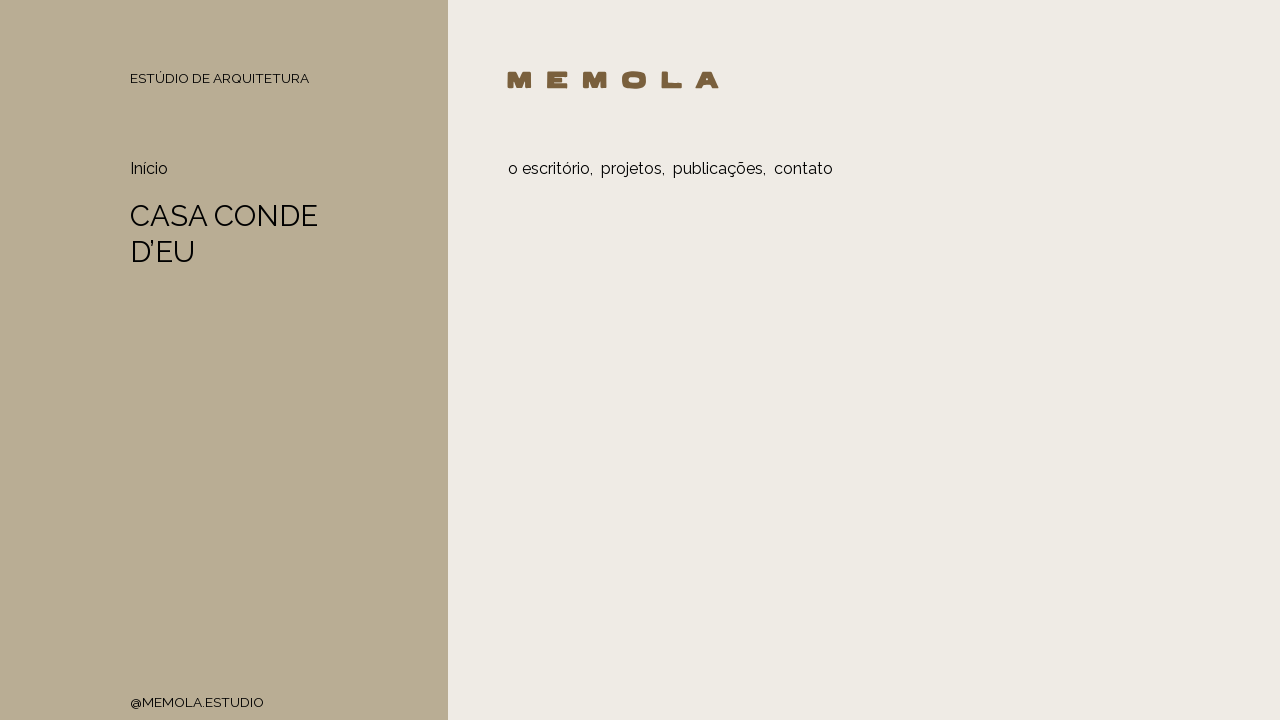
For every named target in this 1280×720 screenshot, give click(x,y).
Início (149, 168)
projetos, (633, 168)
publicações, (719, 168)
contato (803, 168)
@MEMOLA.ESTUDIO (197, 702)
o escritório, (550, 168)
